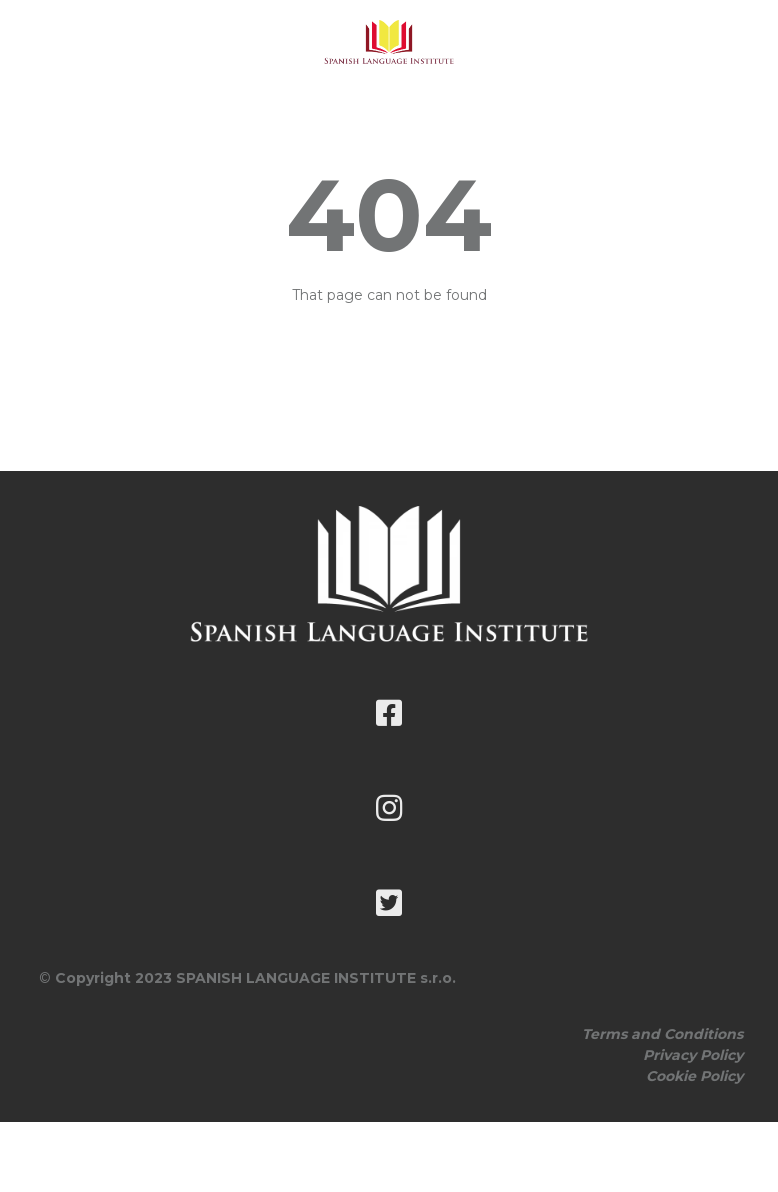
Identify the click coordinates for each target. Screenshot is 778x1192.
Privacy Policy (693, 1055)
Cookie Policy (694, 1076)
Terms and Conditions (662, 1034)
